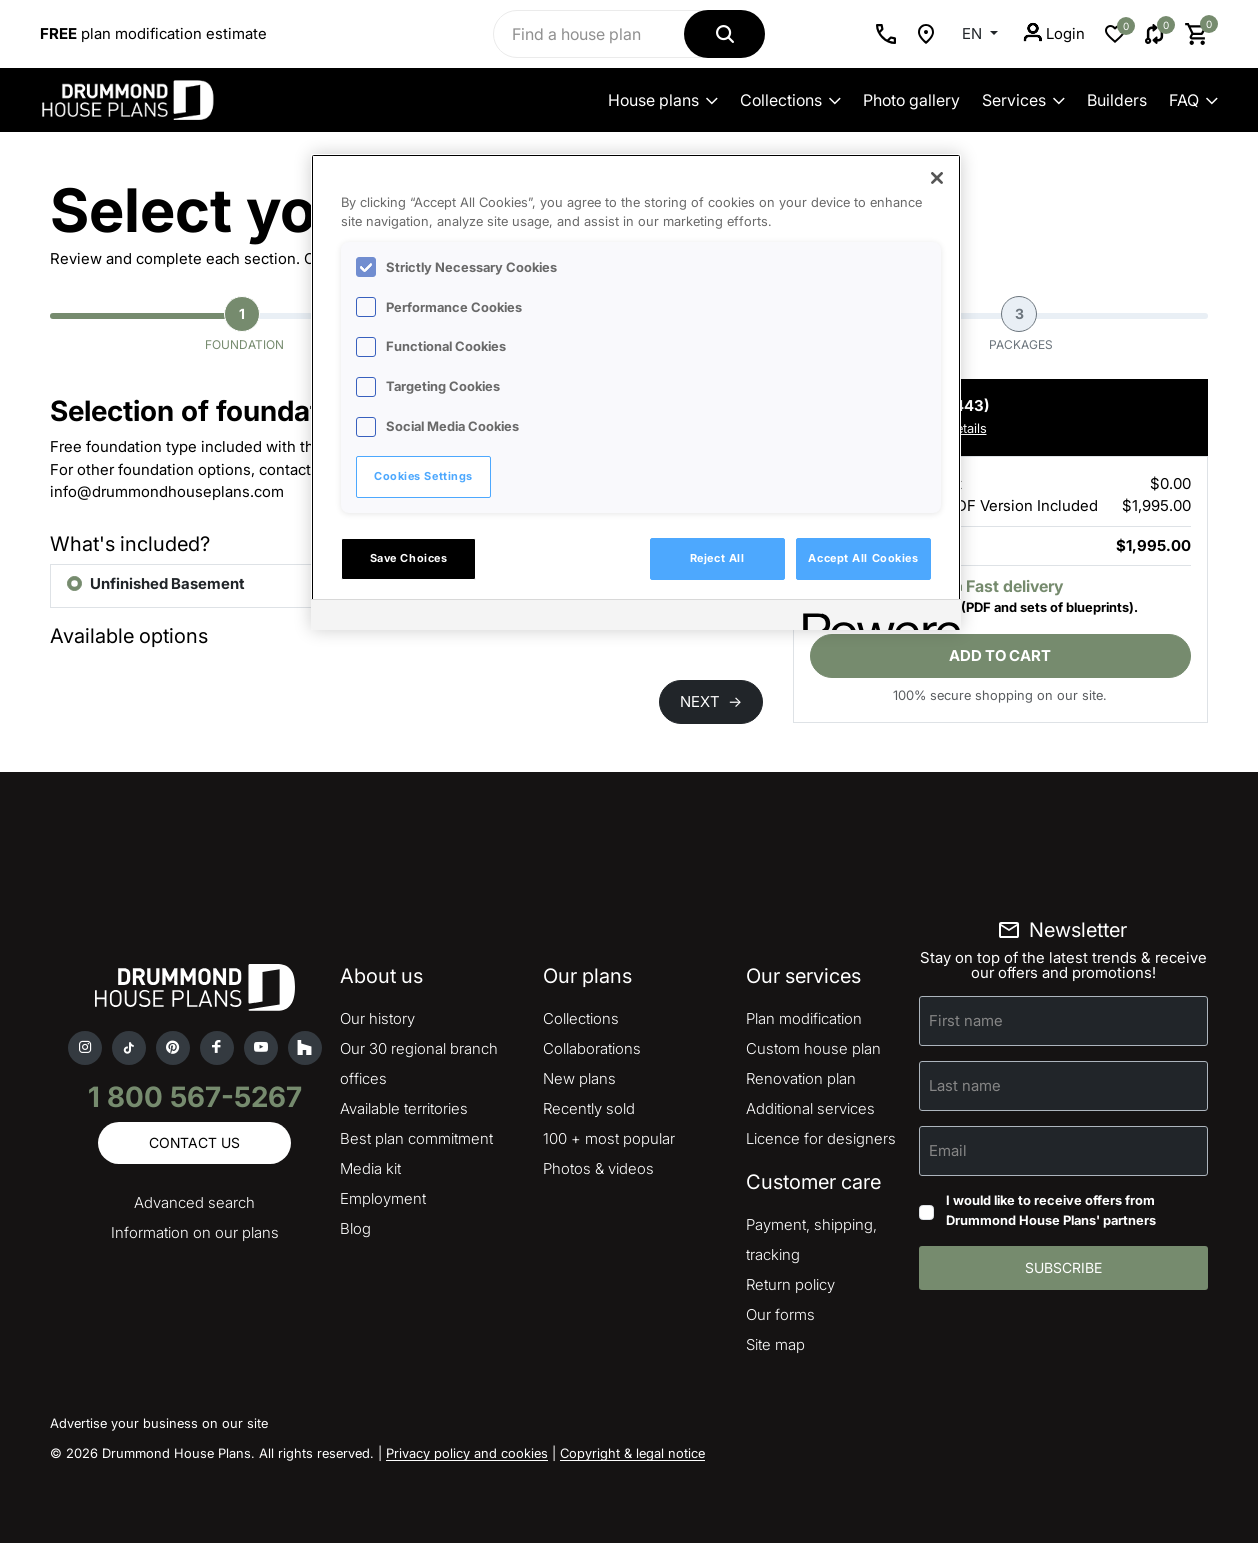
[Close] (937, 178)
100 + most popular (609, 1138)
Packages (1021, 324)
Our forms (780, 1314)
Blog (355, 1228)
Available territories (404, 1108)
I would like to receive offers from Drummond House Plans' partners (1051, 1210)
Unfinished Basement (167, 583)
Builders (1117, 100)
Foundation (244, 324)
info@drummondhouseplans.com (167, 491)
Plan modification (804, 1018)
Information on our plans (195, 1232)
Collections (790, 100)
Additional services (810, 1108)
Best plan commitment (416, 1138)
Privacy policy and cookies (467, 1453)
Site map (775, 1344)
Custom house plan (813, 1048)
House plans (663, 100)
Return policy (790, 1284)
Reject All (717, 558)
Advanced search (194, 1202)
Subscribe (1063, 1267)
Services (1023, 100)
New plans (579, 1078)
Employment (383, 1198)
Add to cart (1000, 655)
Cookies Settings (423, 476)
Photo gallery (911, 100)
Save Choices (409, 558)
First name (966, 1020)
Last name (965, 1085)
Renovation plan (801, 1078)
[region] (636, 392)
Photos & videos (598, 1168)
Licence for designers (821, 1138)
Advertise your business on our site (159, 1423)
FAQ (1193, 100)
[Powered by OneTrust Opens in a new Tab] (875, 617)
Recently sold (589, 1108)
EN (974, 33)
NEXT (711, 701)
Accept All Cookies (863, 558)
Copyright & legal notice (632, 1453)
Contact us (194, 1142)
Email (948, 1150)
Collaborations (592, 1048)
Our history (377, 1018)
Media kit (370, 1168)
